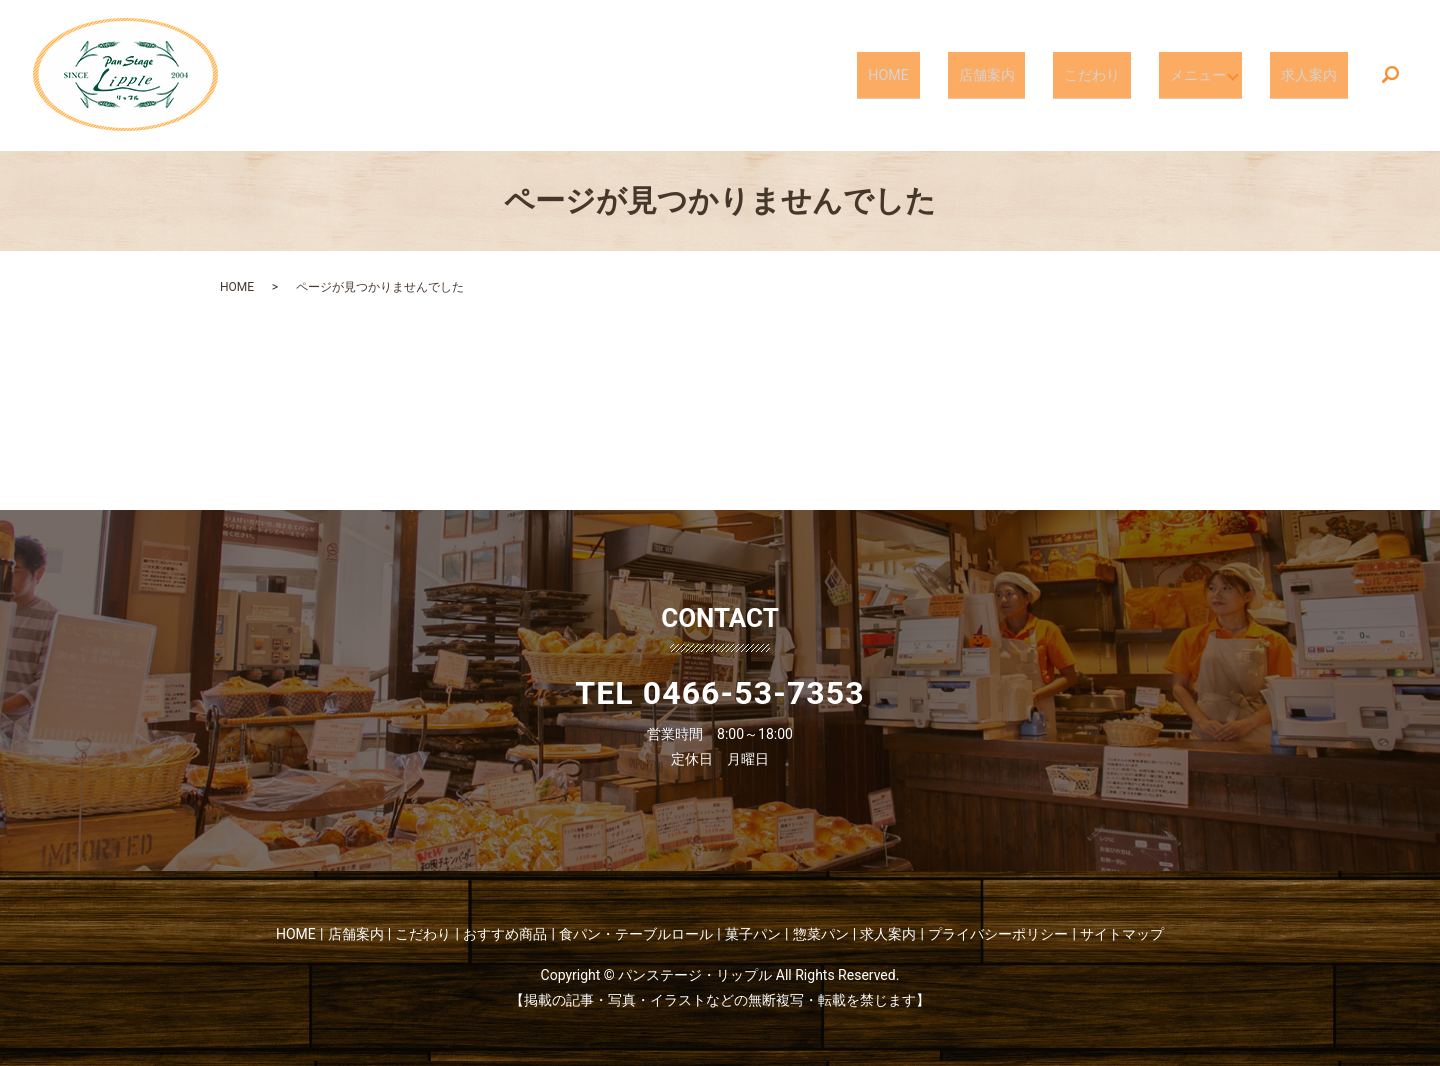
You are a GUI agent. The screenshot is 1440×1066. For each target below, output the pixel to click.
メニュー (1207, 74)
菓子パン (753, 934)
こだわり (1119, 74)
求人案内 (1318, 74)
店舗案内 (1031, 74)
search (1391, 76)
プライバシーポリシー (998, 934)
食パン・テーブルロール (636, 934)
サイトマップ (1122, 934)
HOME (952, 74)
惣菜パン (821, 934)
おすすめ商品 (505, 934)
